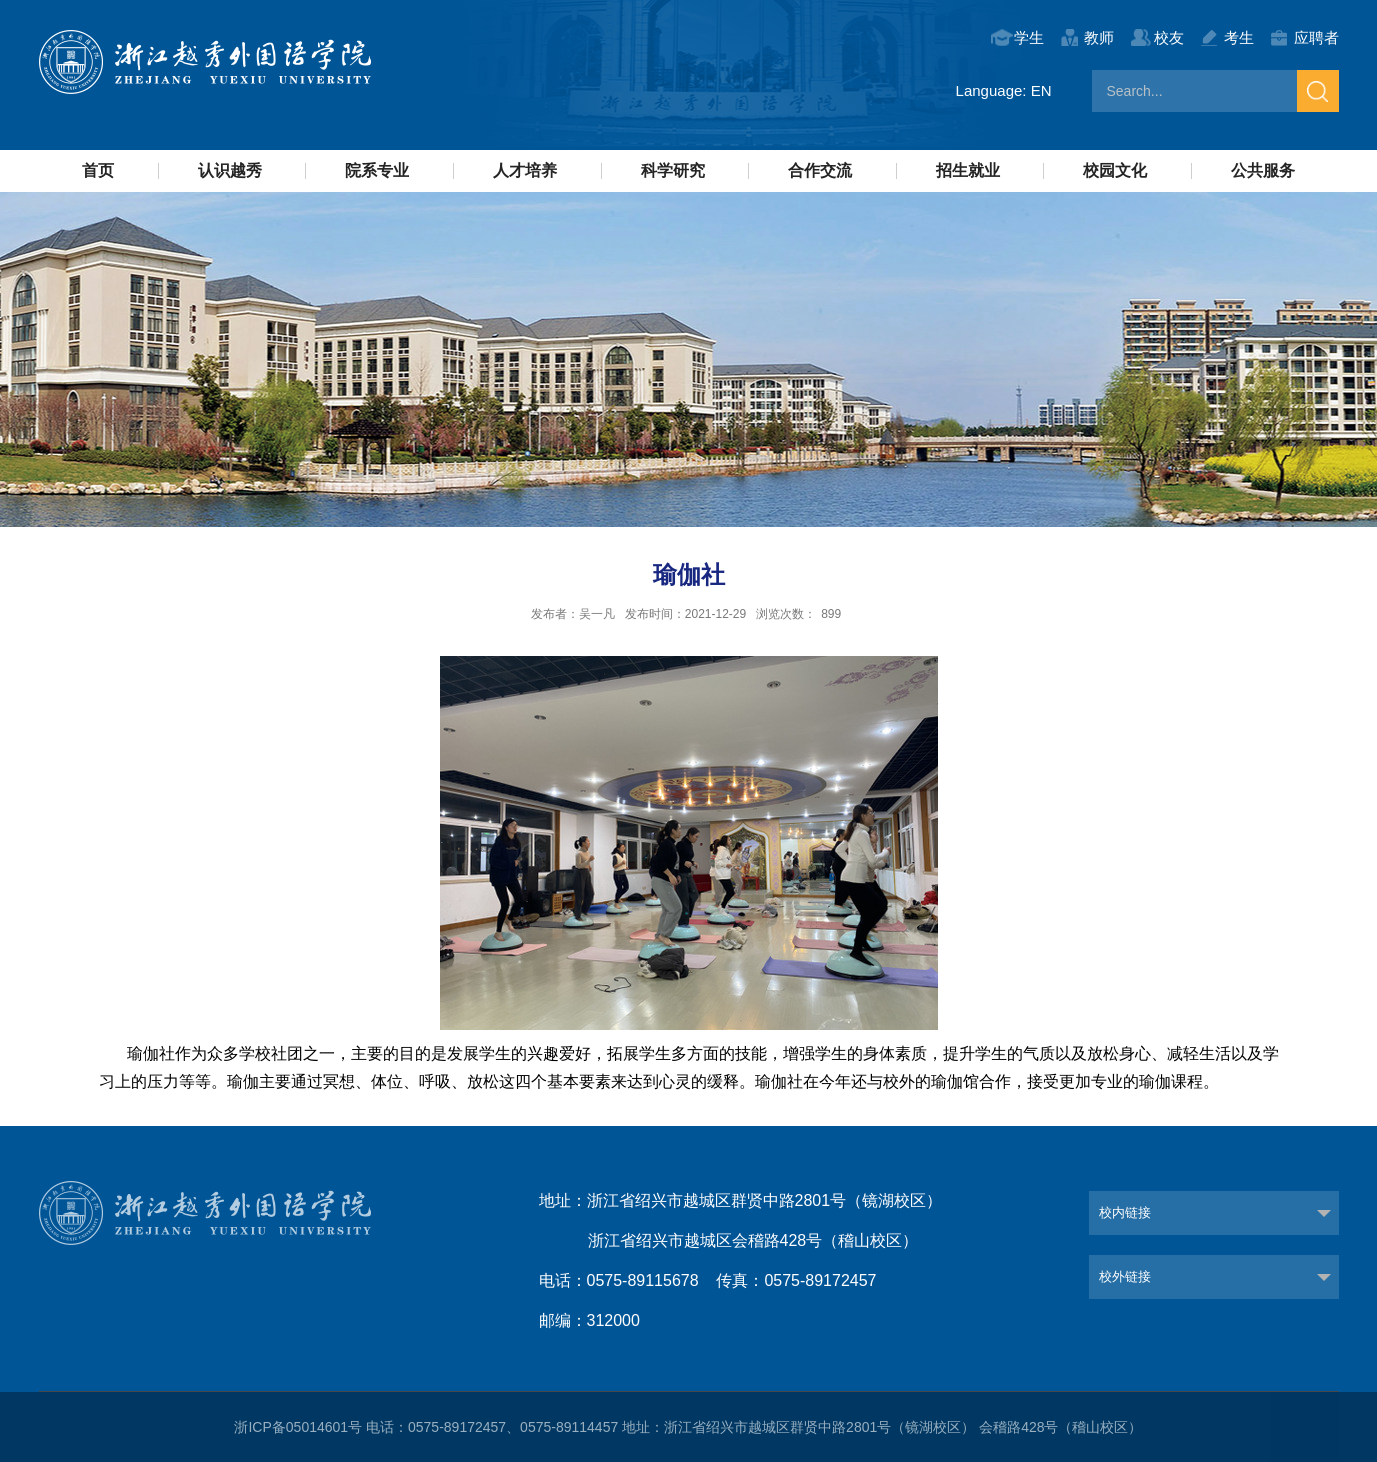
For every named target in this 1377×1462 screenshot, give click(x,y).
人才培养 (525, 170)
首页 (98, 170)
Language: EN (1004, 90)
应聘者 (1316, 37)
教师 (1099, 37)
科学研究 (673, 170)
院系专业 (377, 170)
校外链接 (1125, 1276)
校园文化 (1115, 170)
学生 (1029, 37)
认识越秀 (230, 170)
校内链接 (1125, 1212)
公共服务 (1263, 170)
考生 (1239, 37)
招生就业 (968, 170)
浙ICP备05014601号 (298, 1427)
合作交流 (820, 170)
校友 (1169, 37)
